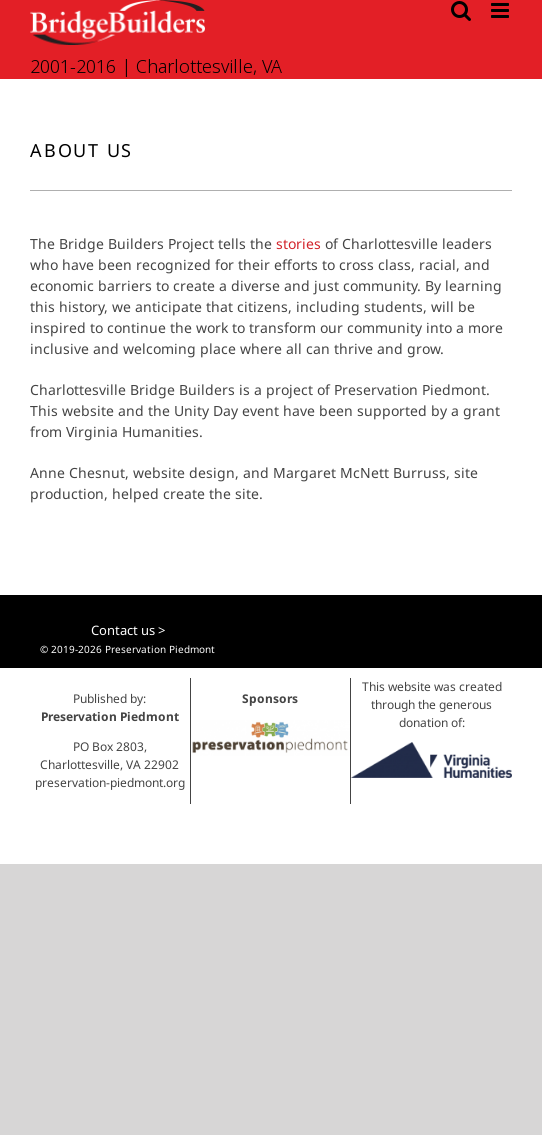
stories (298, 243)
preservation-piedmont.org (110, 782)
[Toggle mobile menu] (501, 10)
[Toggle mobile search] (461, 10)
